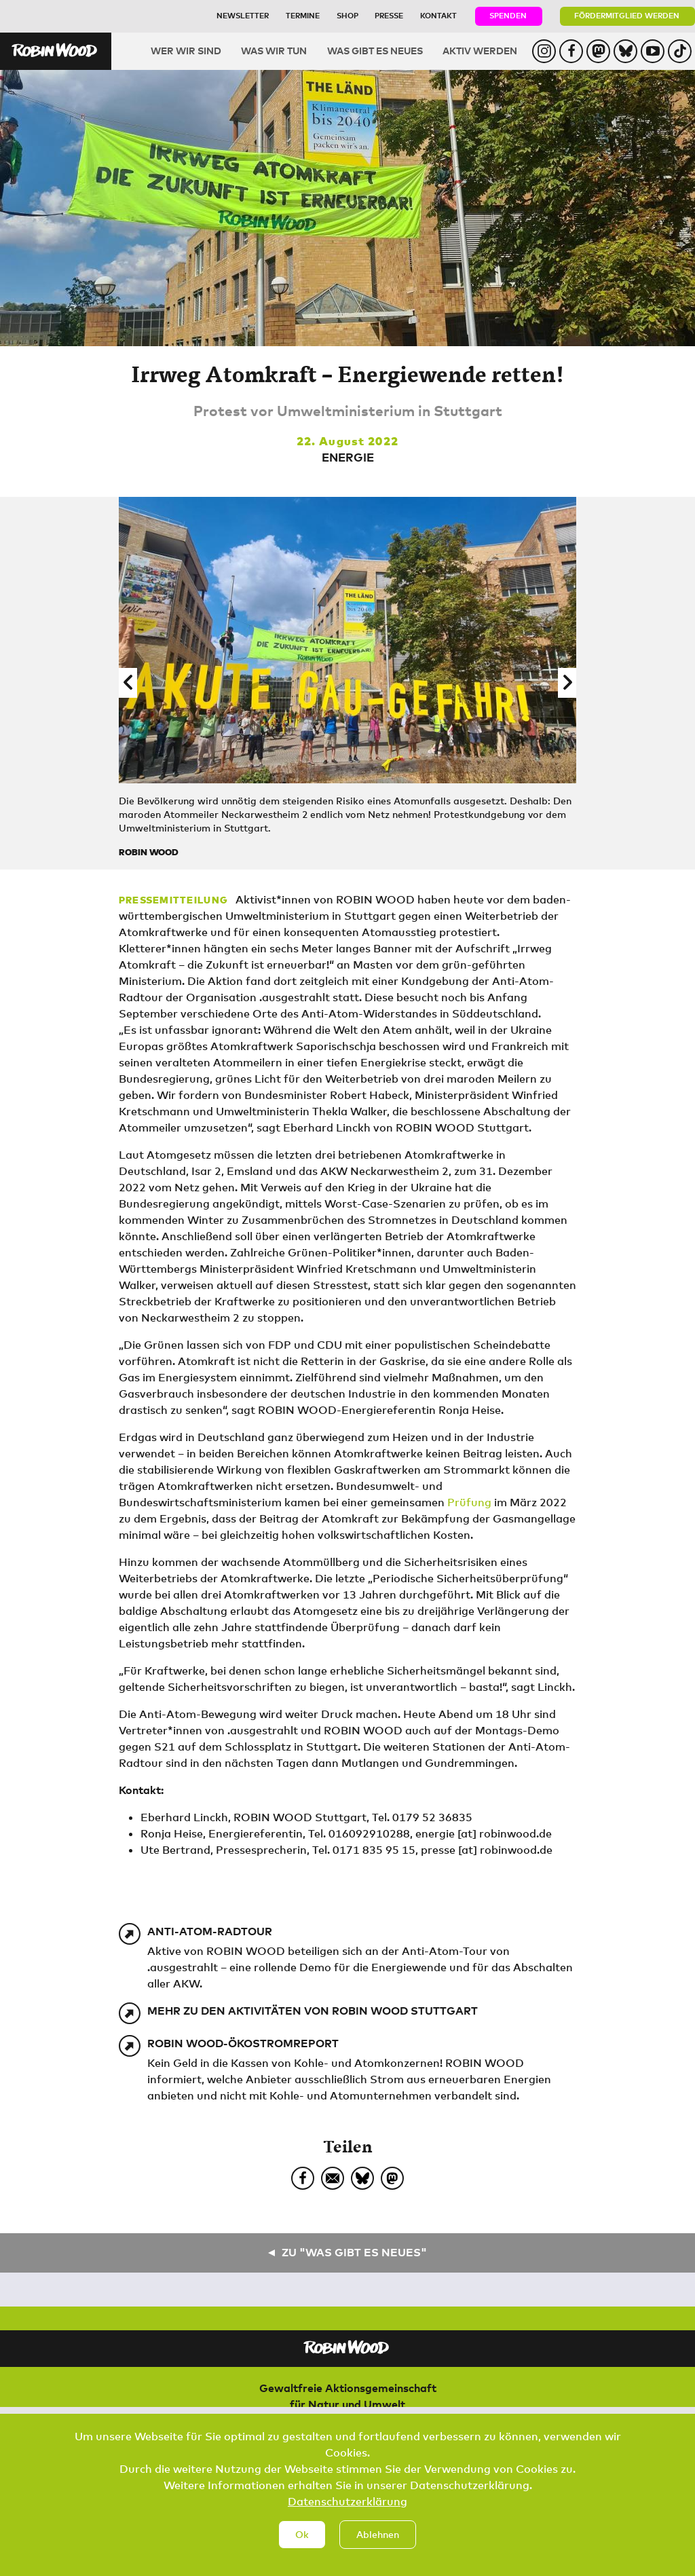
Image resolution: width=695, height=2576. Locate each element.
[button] (128, 683)
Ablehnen (377, 2548)
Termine (303, 15)
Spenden (508, 15)
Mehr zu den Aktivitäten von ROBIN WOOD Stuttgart (312, 2010)
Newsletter (243, 15)
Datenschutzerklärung (347, 2515)
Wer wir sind (186, 50)
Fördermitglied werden (626, 15)
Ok (302, 2548)
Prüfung (469, 1502)
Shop (347, 15)
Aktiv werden (480, 50)
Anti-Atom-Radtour (209, 1931)
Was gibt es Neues (375, 50)
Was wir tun (274, 50)
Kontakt (438, 15)
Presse (389, 15)
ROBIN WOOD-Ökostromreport (243, 2043)
